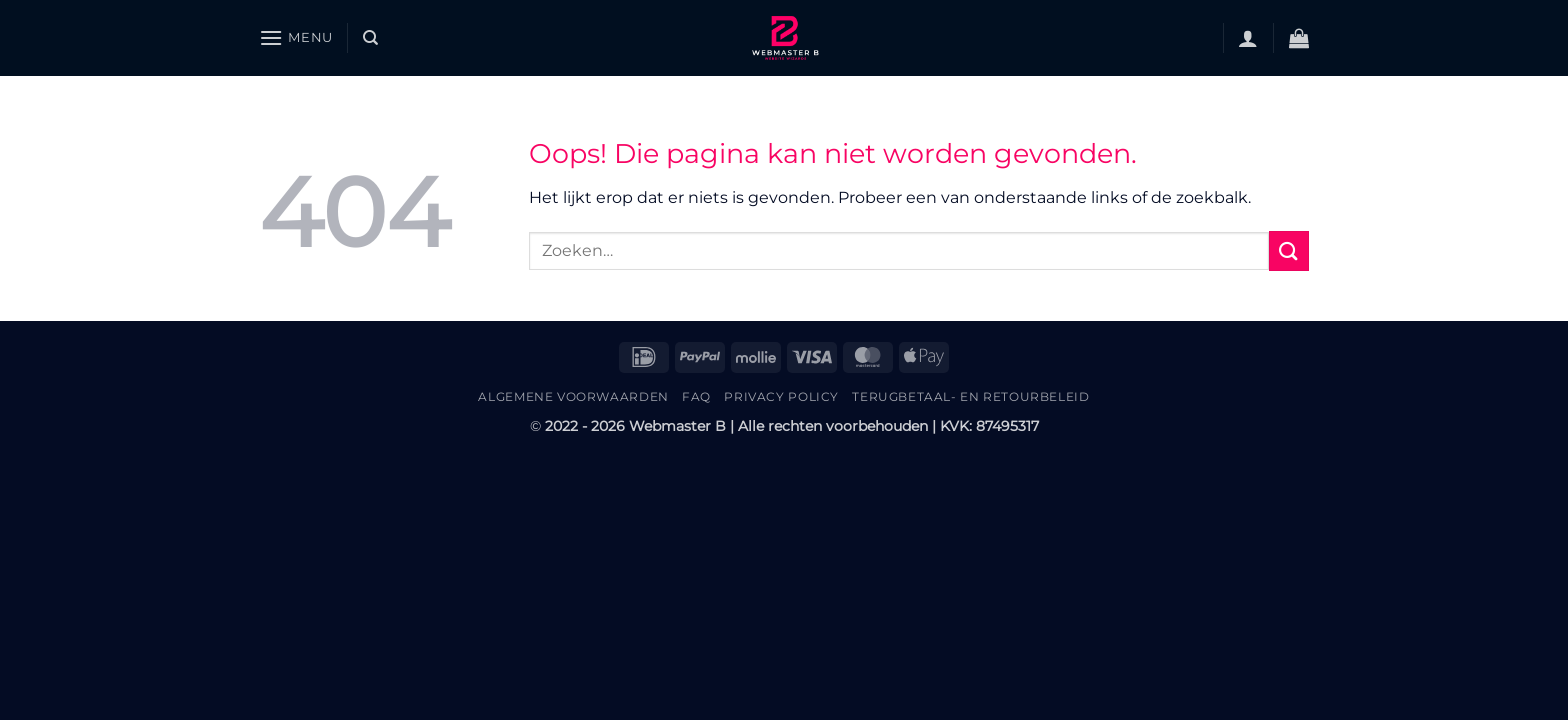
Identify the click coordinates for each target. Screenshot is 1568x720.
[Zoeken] (370, 38)
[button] (296, 37)
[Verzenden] (1289, 250)
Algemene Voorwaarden (573, 396)
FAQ (696, 396)
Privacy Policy (781, 396)
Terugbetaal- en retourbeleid (970, 396)
